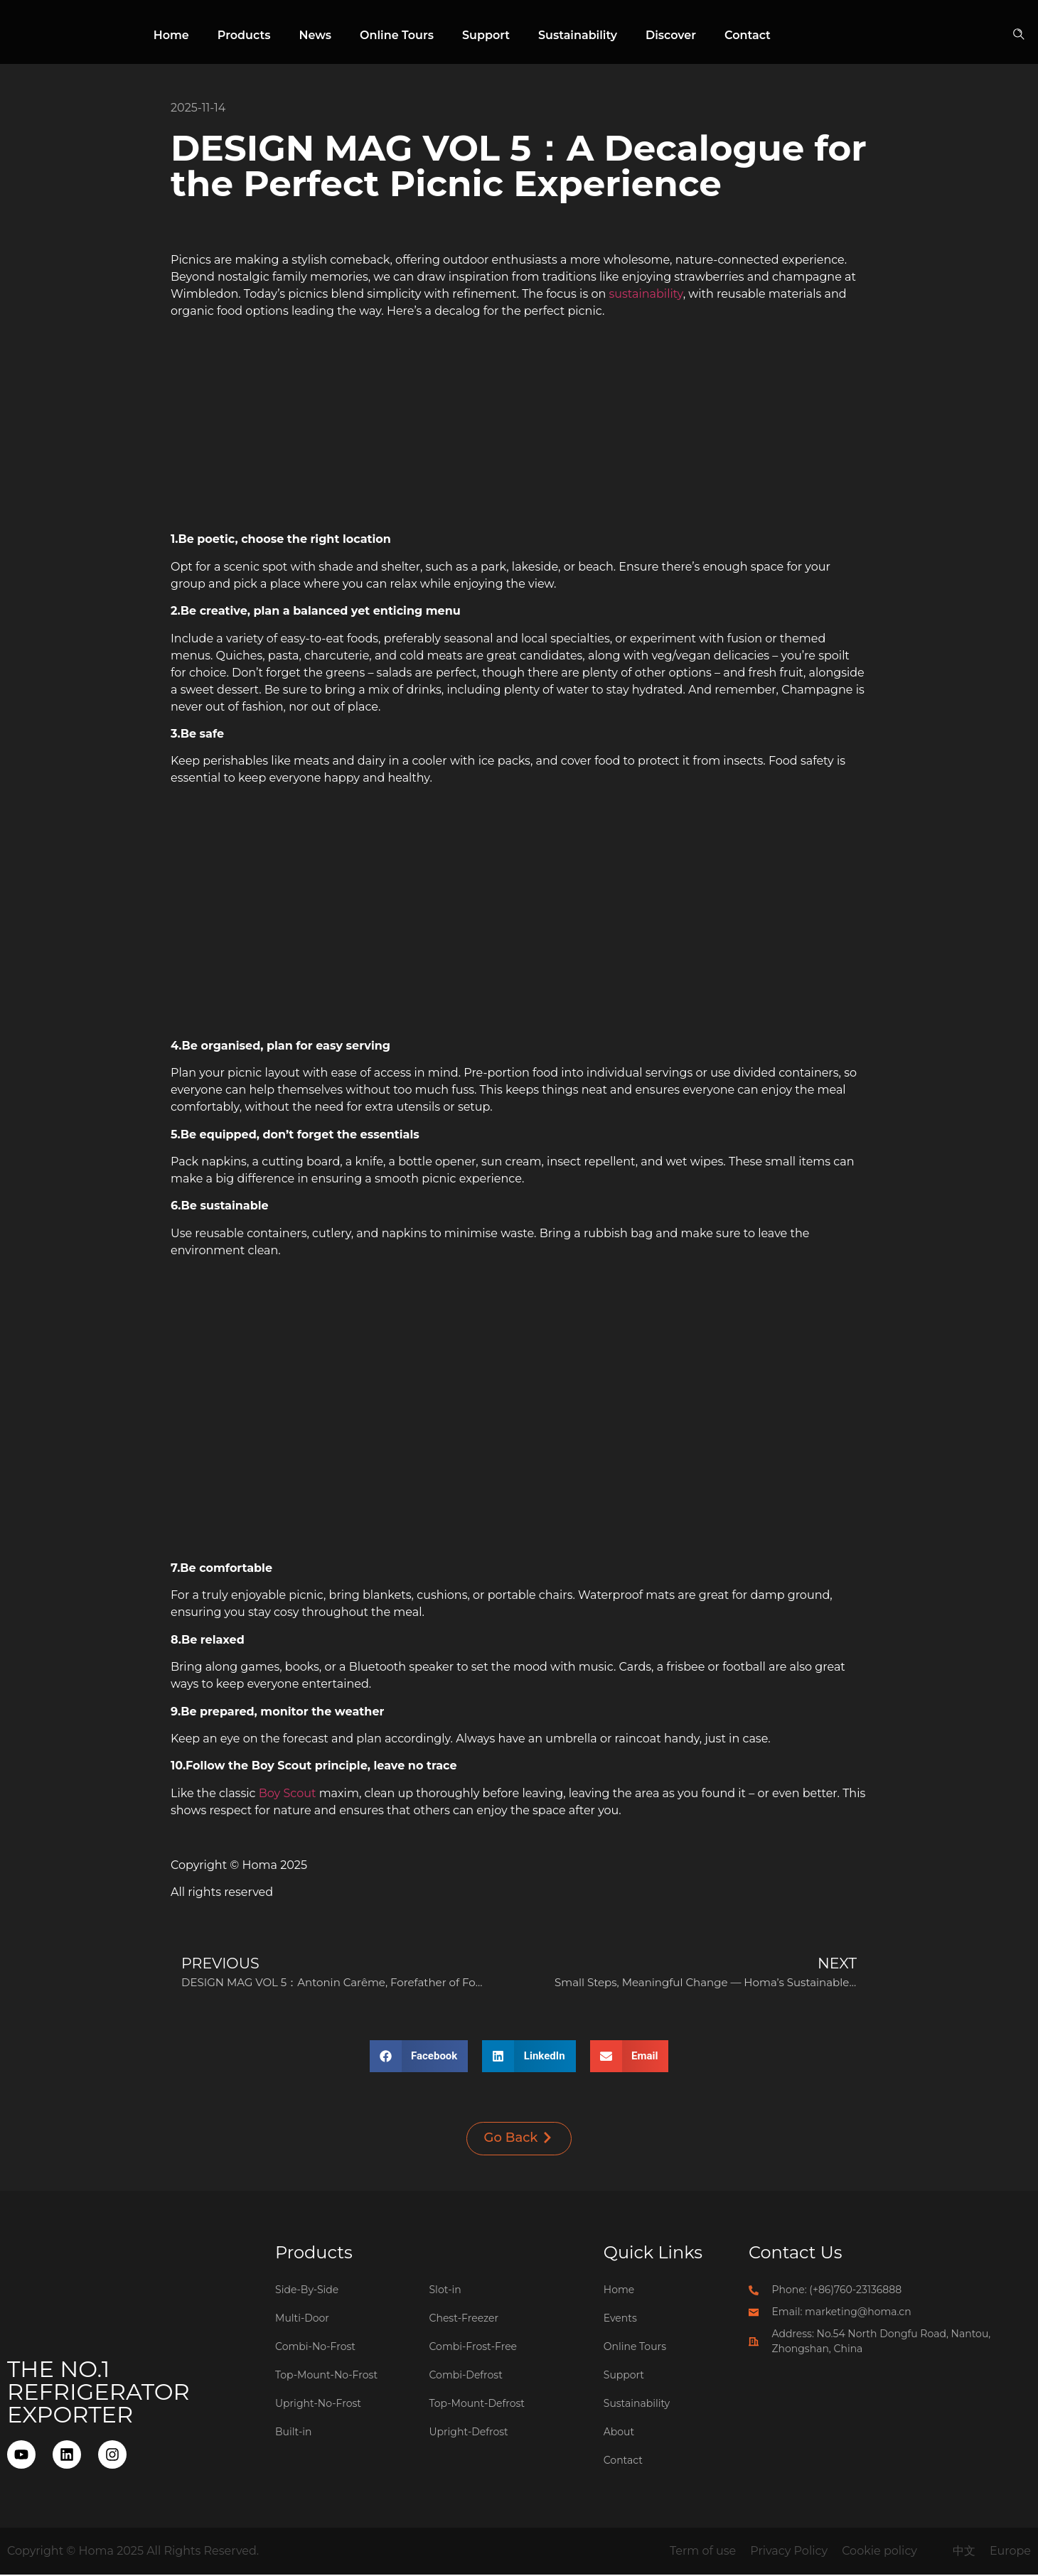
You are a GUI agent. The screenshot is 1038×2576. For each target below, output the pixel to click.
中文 (964, 2552)
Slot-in (445, 2291)
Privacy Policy (789, 2552)
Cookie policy (879, 2552)
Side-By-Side (306, 2291)
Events (620, 2319)
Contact (747, 35)
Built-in (293, 2433)
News (315, 35)
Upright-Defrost (468, 2433)
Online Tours (397, 35)
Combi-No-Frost (315, 2347)
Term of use (703, 2552)
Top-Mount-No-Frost (326, 2376)
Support (486, 35)
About (619, 2433)
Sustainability (577, 35)
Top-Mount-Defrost (477, 2404)
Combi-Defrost (466, 2376)
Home (171, 35)
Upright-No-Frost (318, 2404)
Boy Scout (287, 1793)
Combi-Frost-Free (473, 2347)
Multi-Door (302, 2319)
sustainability (646, 294)
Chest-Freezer (464, 2319)
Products (244, 35)
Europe (1010, 2552)
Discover (671, 35)
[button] (1021, 36)
